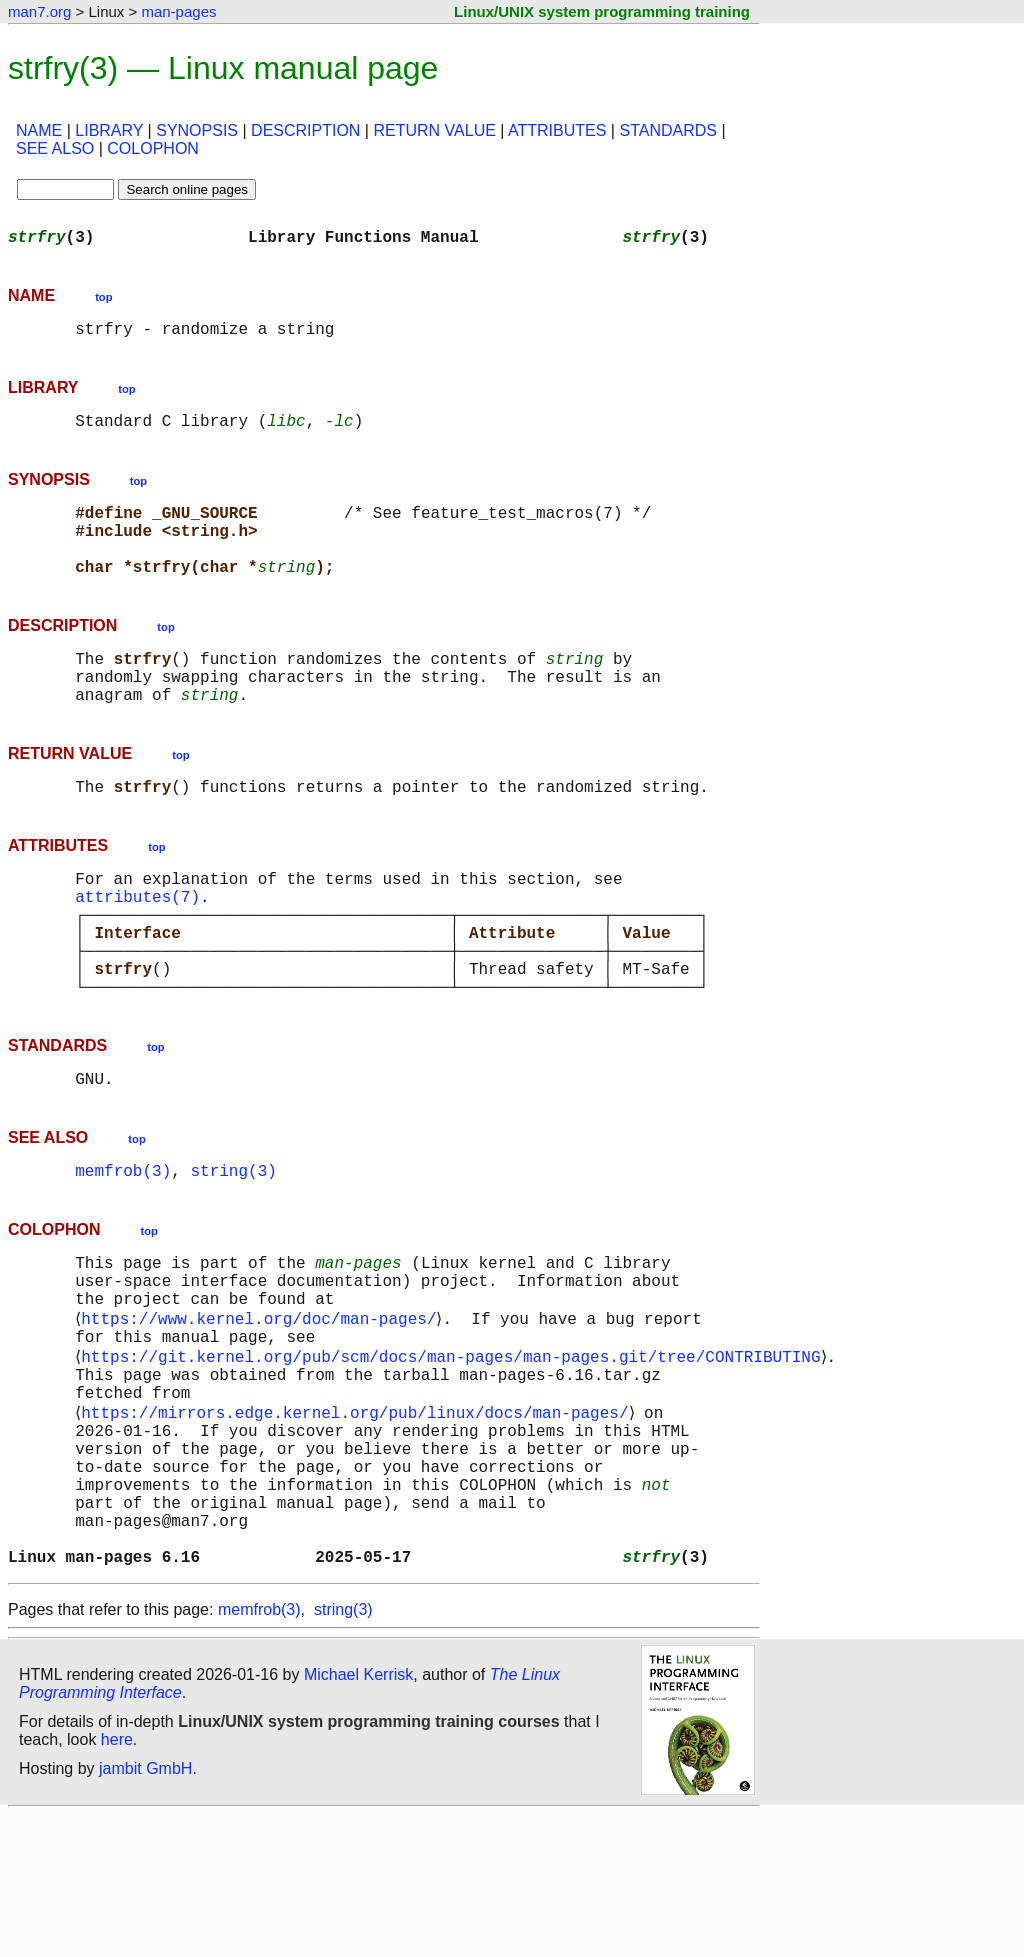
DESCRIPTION (305, 130)
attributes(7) (137, 948)
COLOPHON (153, 148)
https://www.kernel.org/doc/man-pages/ (262, 1412)
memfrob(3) (123, 1250)
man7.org (39, 11)
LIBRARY (109, 130)
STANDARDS (668, 130)
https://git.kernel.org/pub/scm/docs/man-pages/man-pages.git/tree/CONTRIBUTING (454, 1456)
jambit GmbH (145, 1910)
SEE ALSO (55, 148)
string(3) (233, 1250)
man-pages (178, 11)
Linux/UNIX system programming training (602, 11)
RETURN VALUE (434, 130)
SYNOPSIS (197, 130)
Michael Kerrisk (358, 1816)
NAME (39, 130)
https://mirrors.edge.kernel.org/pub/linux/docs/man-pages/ (358, 1522)
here (117, 1881)
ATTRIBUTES (557, 130)
